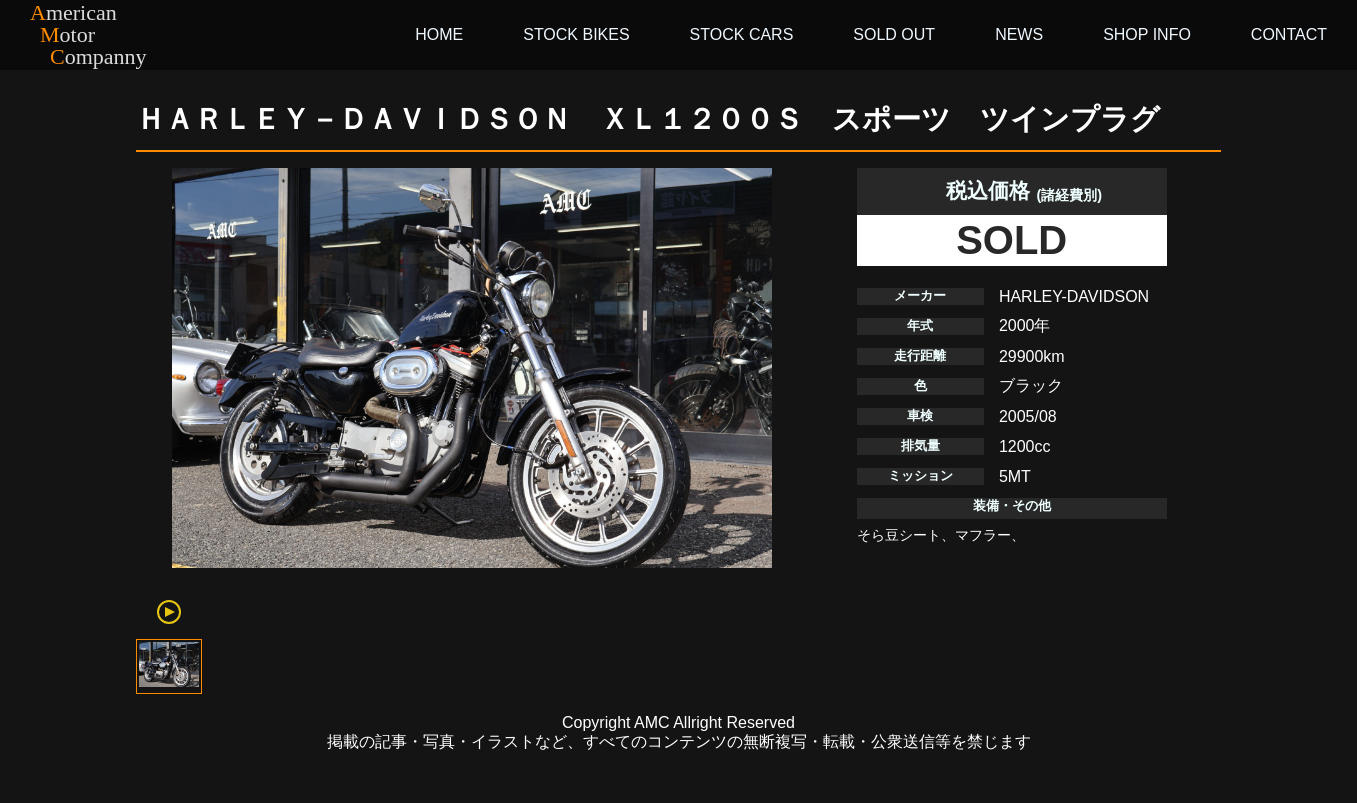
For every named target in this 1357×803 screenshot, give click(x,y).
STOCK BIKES (576, 34)
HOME (439, 34)
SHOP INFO (1147, 34)
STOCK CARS (742, 34)
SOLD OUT (894, 34)
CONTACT (1289, 34)
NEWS (1019, 34)
